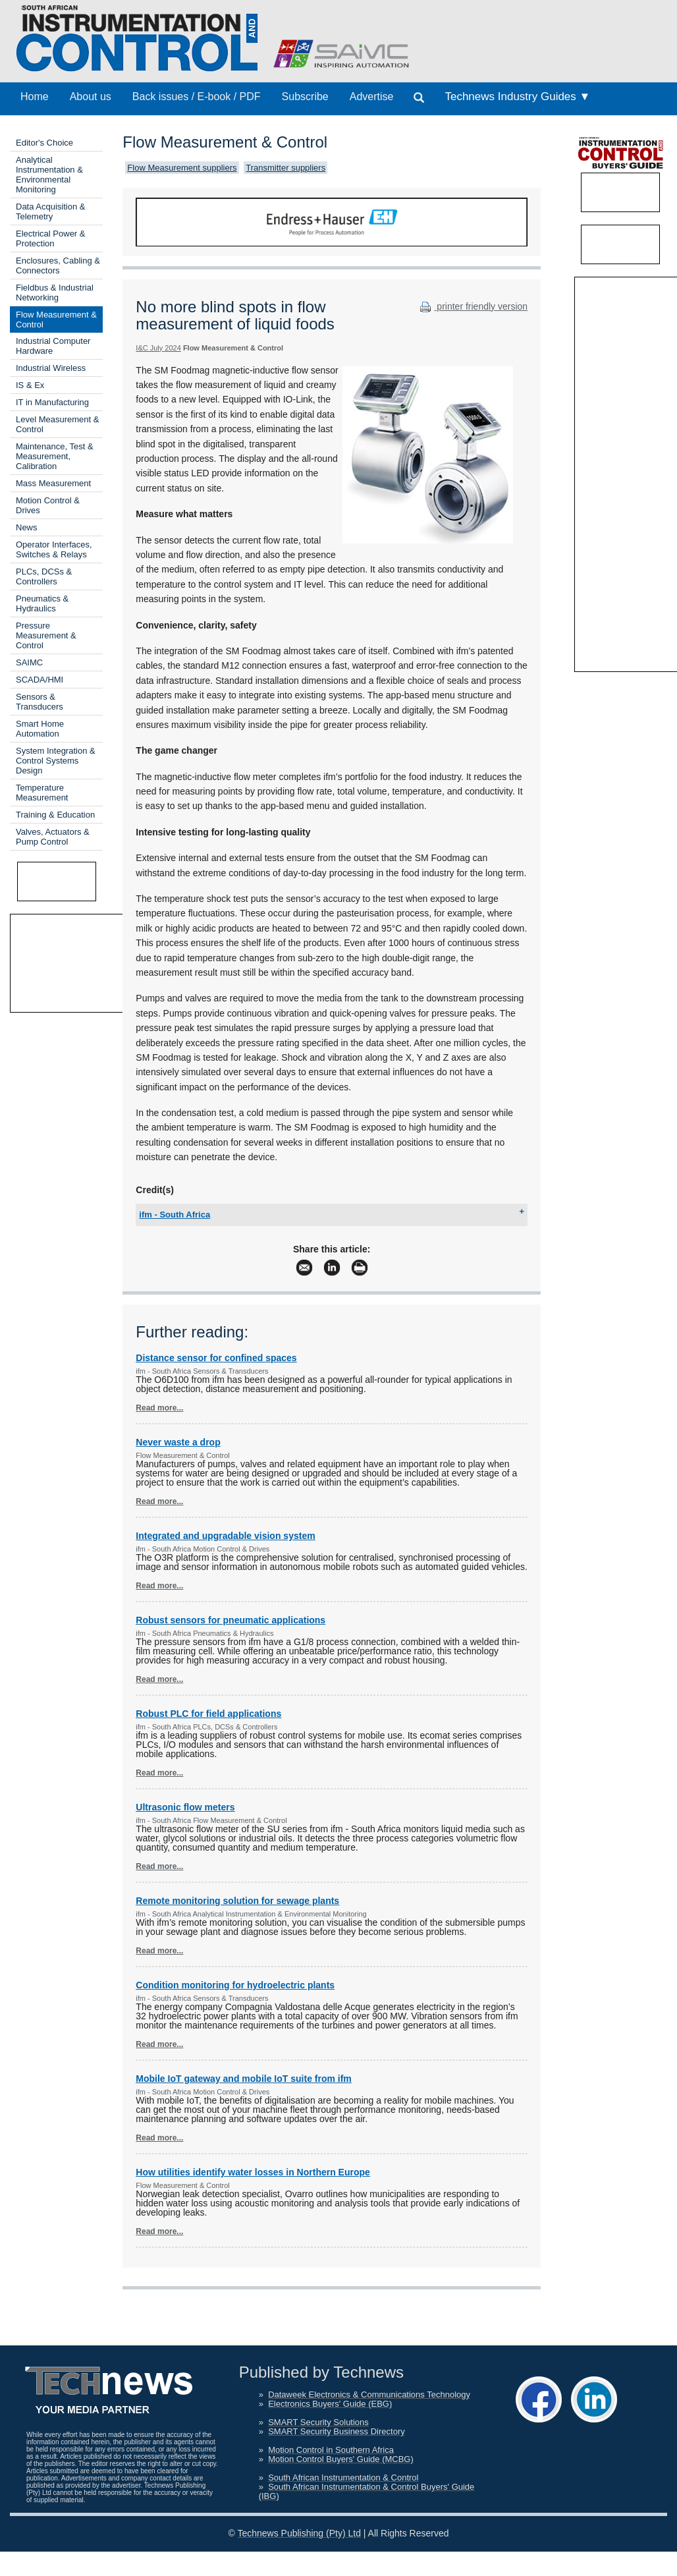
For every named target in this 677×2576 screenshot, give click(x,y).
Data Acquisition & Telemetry (51, 211)
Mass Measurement (53, 483)
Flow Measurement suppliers (181, 168)
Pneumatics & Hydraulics (42, 603)
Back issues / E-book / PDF (196, 96)
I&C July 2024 (158, 348)
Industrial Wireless (51, 368)
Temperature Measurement (42, 792)
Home (34, 96)
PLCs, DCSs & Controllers (44, 576)
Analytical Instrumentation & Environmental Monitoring (49, 174)
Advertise (372, 96)
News (27, 527)
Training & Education (55, 815)
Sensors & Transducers (39, 702)
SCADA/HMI (39, 680)
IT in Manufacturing (52, 402)
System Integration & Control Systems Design (55, 760)
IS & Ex (30, 385)
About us (90, 96)
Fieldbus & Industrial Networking (55, 292)
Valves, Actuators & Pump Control (53, 837)
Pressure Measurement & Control (46, 635)
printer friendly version (472, 306)
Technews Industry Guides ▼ (517, 96)
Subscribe (305, 96)
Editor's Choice (44, 143)
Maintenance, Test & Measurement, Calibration (55, 456)
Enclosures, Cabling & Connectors (58, 265)
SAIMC (29, 662)
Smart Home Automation (40, 729)
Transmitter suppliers (285, 168)
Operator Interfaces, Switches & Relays (54, 549)
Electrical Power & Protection (50, 238)
